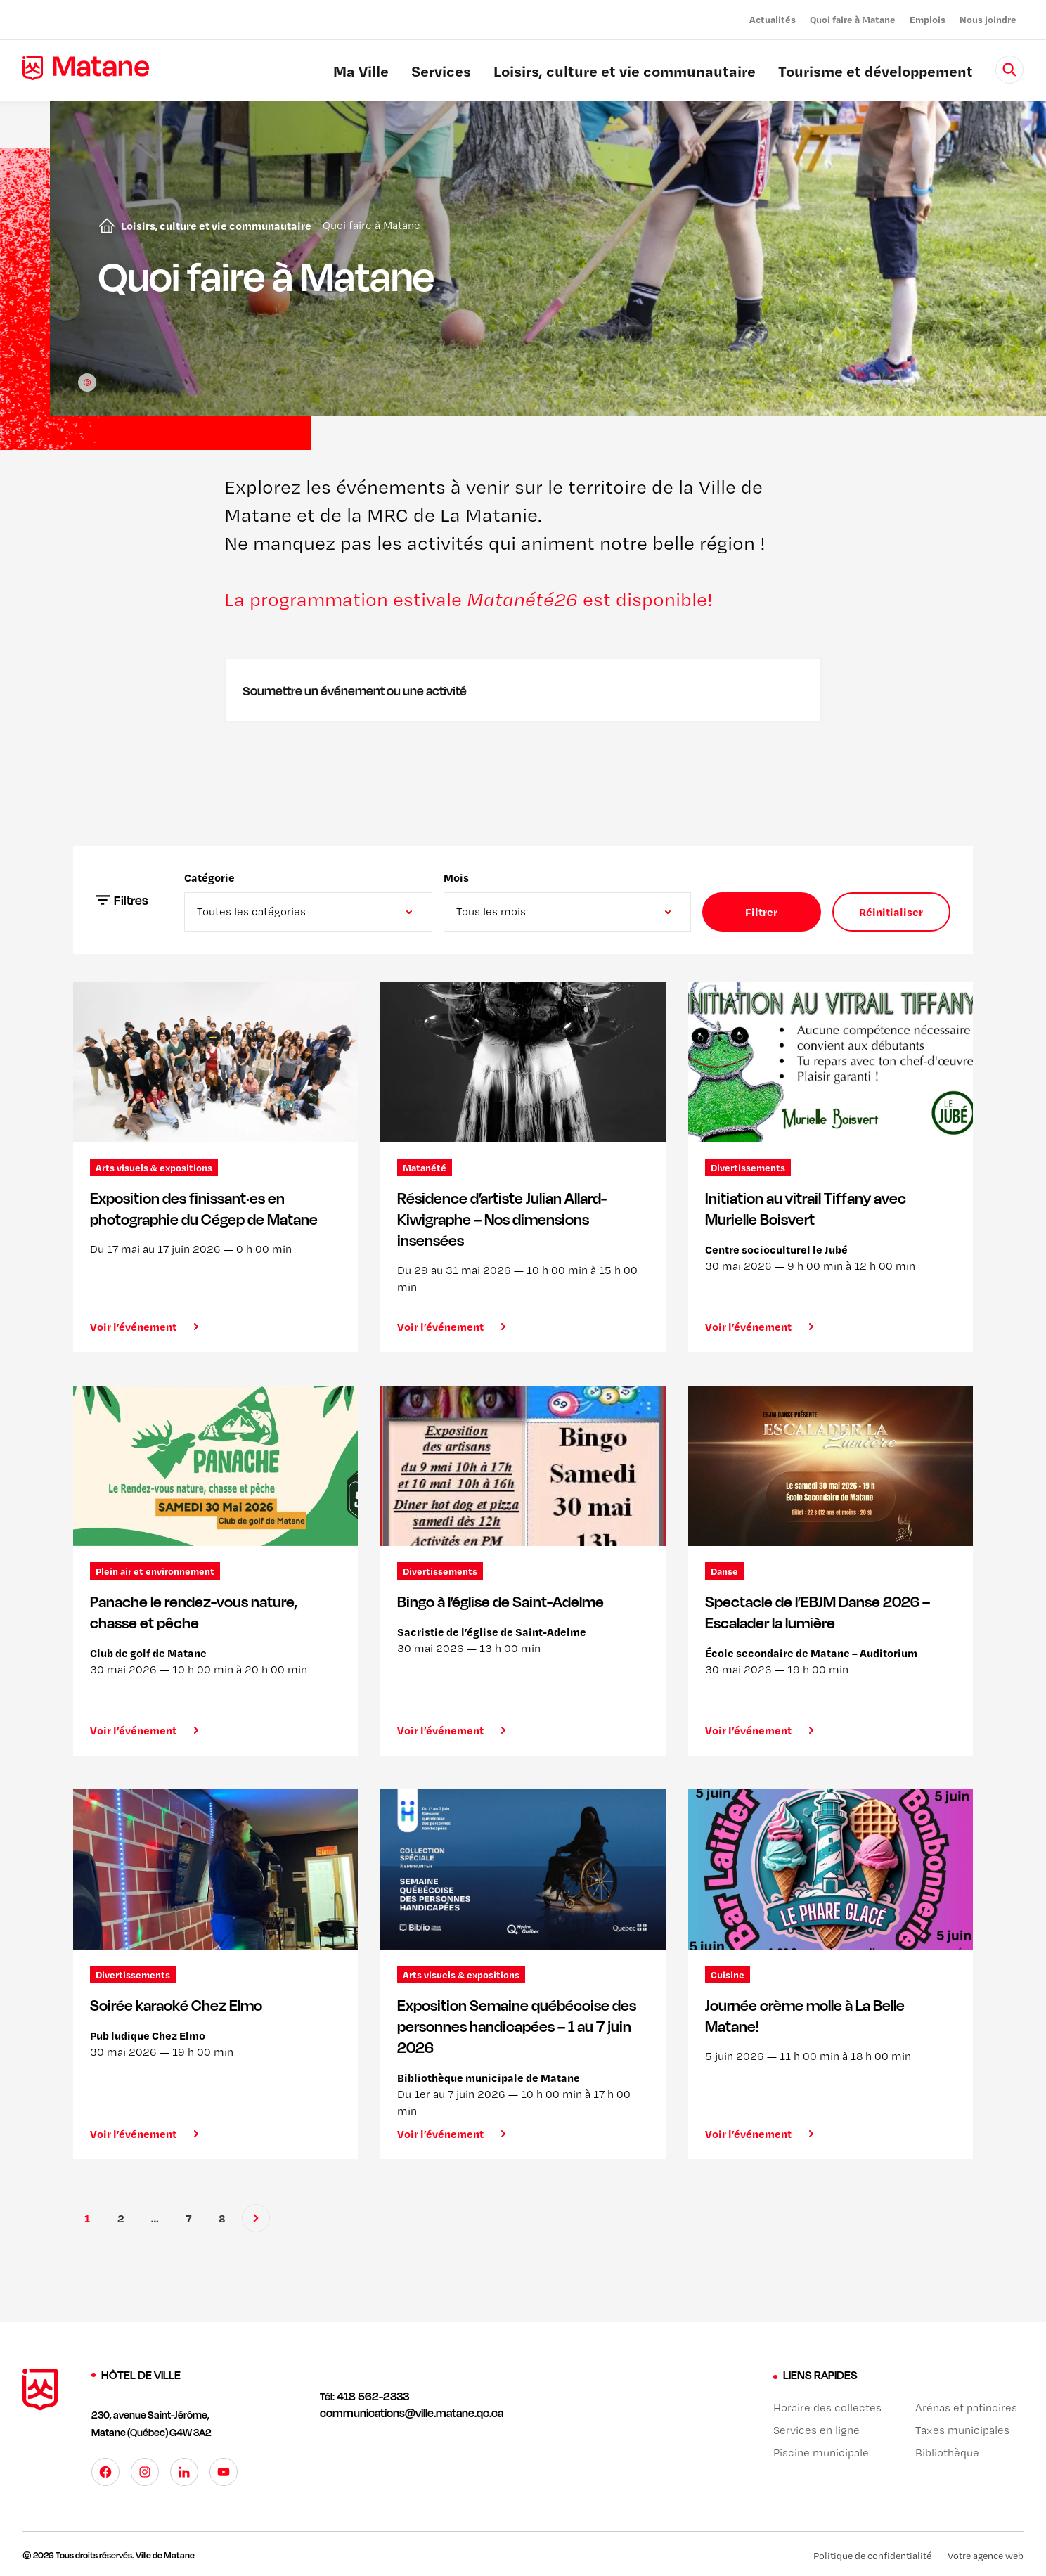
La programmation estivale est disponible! (468, 599)
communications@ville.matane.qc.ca (411, 2413)
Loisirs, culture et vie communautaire (624, 73)
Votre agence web (986, 2555)
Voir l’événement (133, 1327)
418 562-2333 (373, 2396)
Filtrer (761, 912)
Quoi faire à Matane (853, 19)
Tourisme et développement (875, 73)
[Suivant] (256, 2218)
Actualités (772, 19)
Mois (456, 877)
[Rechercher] (1009, 70)
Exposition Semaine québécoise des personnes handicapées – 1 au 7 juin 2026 (516, 2026)
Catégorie (209, 877)
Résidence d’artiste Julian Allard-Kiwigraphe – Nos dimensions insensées (502, 1219)
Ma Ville (361, 73)
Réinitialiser (891, 912)
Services (441, 73)
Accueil (104, 226)
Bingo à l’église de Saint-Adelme (500, 1601)
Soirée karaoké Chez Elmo (176, 2005)
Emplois (927, 19)
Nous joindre (988, 19)
